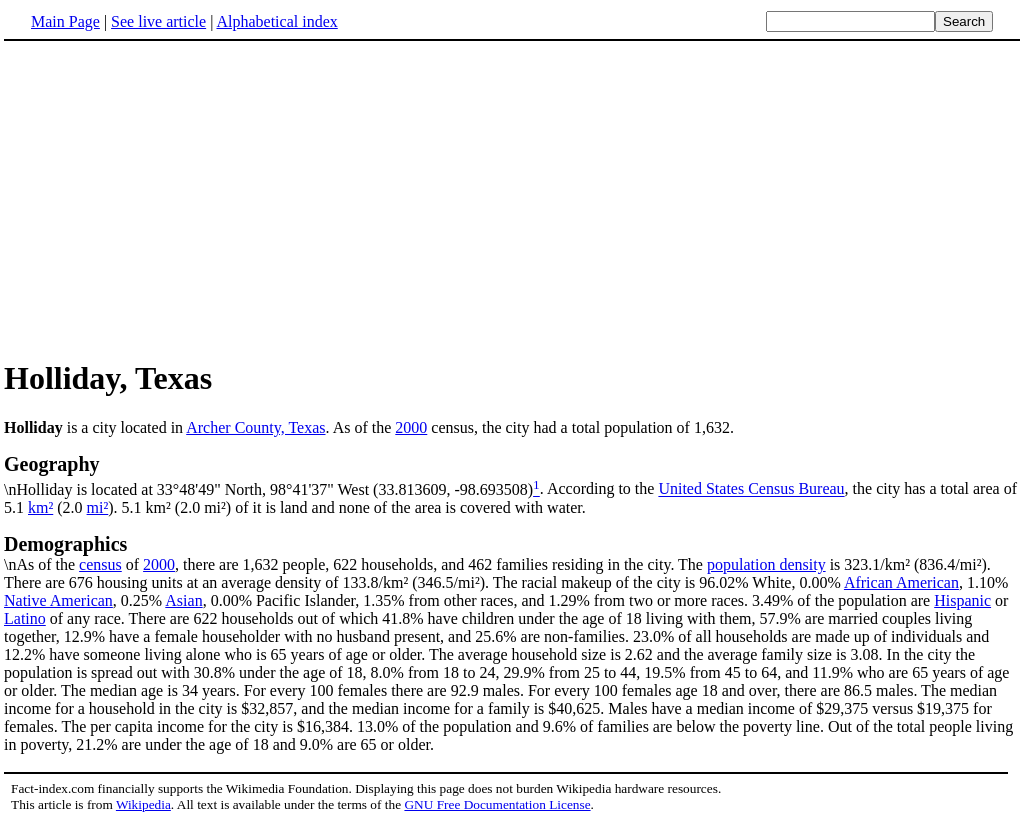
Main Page (65, 21)
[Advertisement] (172, 199)
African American (901, 582)
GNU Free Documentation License (497, 804)
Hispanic (962, 600)
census (100, 564)
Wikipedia (143, 804)
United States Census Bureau (751, 489)
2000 (411, 427)
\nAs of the (512, 553)
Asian (183, 600)
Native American (58, 600)
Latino (25, 618)
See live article (158, 21)
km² (40, 507)
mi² (98, 507)
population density (766, 564)
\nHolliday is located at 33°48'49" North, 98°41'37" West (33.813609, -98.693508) (512, 475)
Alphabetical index (276, 21)
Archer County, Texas (255, 427)
